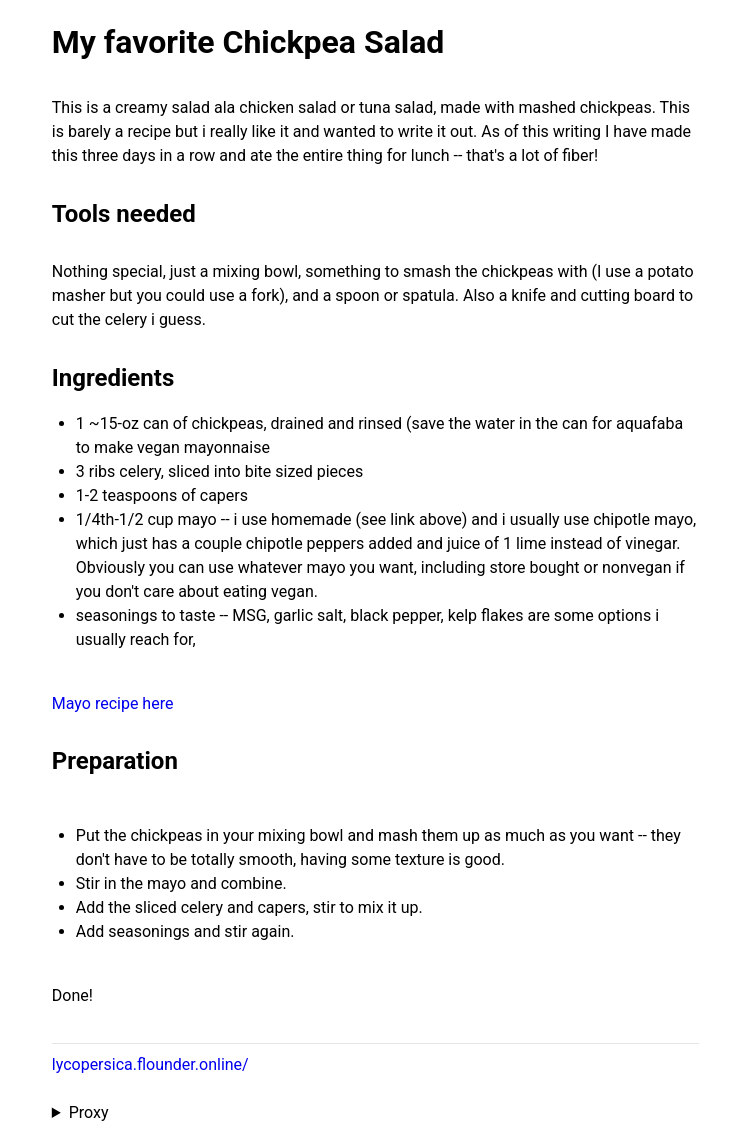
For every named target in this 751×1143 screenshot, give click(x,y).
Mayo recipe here (113, 703)
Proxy (89, 1112)
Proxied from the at (375, 1113)
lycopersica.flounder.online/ (150, 1064)
